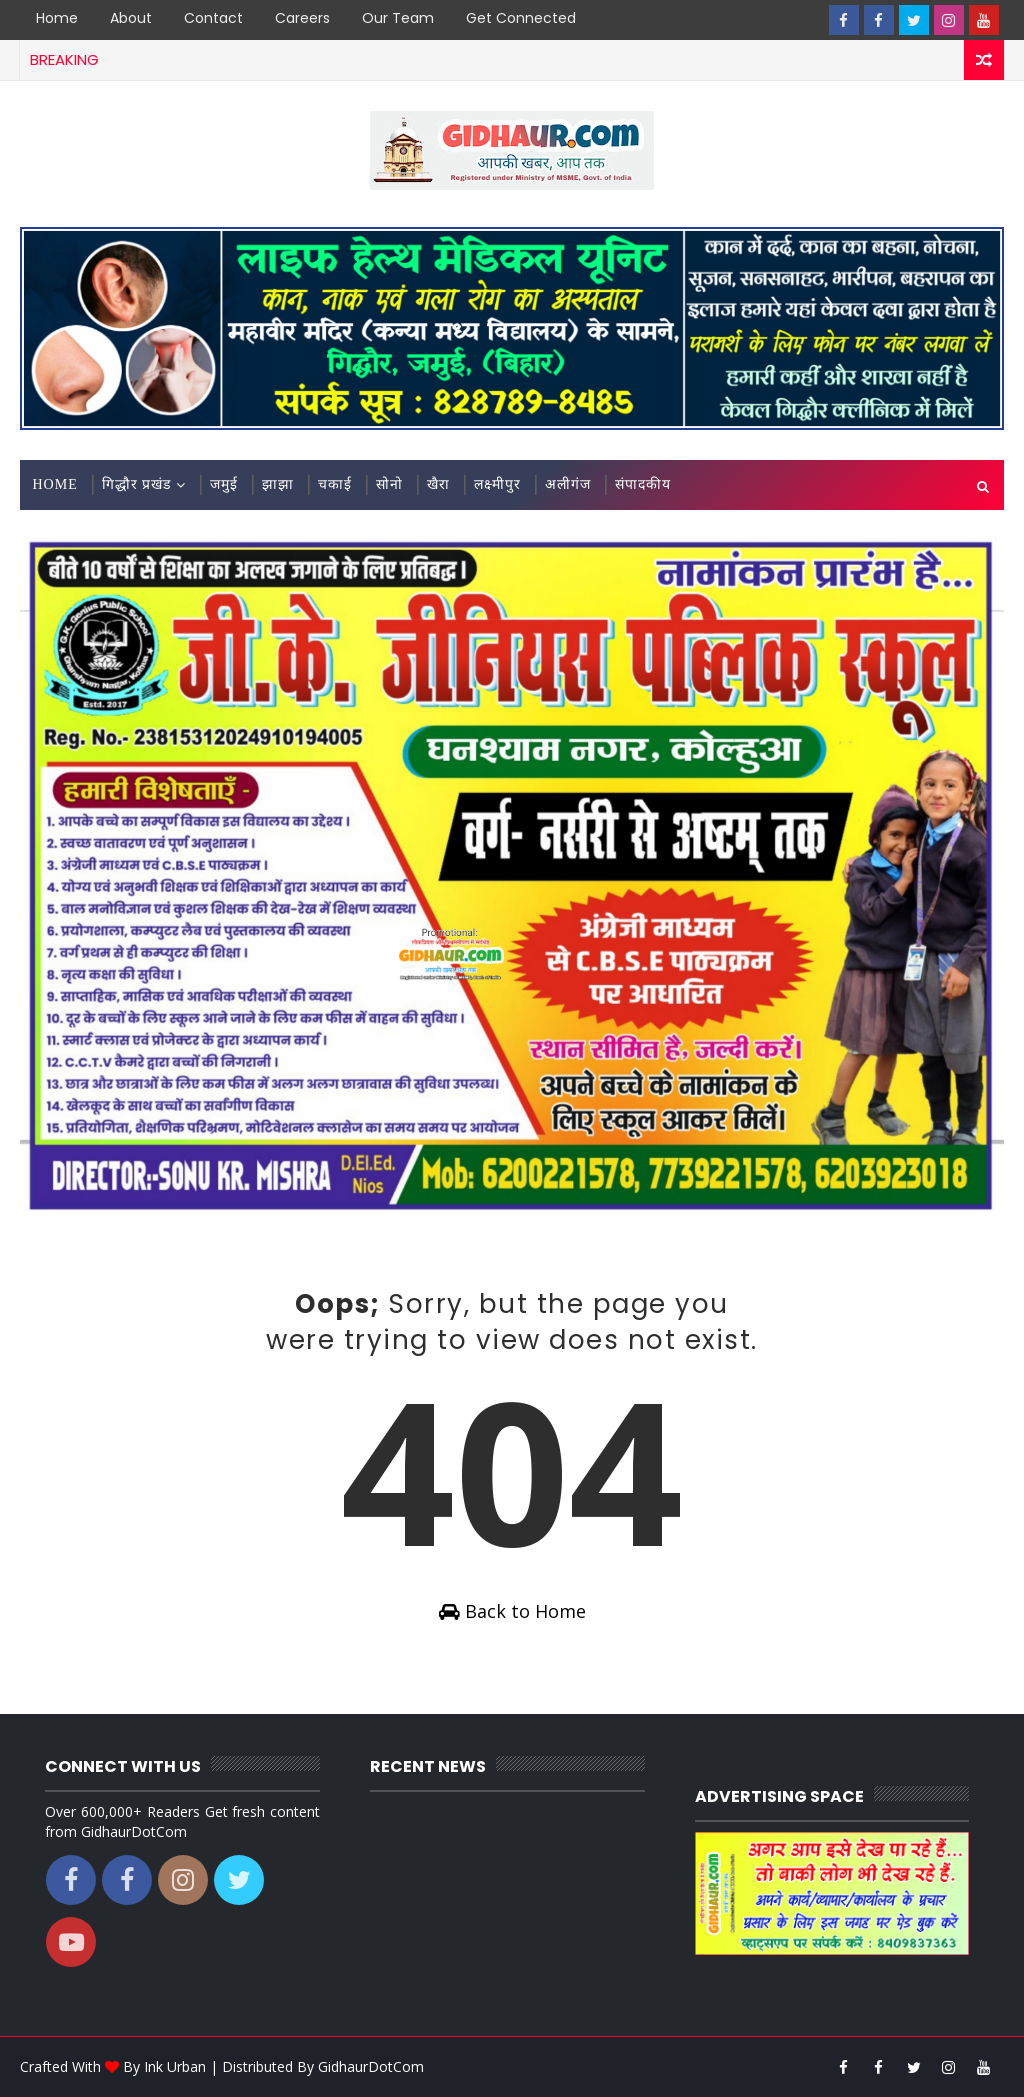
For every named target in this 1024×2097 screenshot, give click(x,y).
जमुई (224, 484)
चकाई (335, 484)
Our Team (398, 18)
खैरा (438, 484)
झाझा (278, 484)
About (131, 18)
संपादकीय (643, 484)
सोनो (389, 484)
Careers (302, 18)
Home (57, 18)
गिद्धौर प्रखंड (137, 484)
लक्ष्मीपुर (497, 484)
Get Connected (521, 18)
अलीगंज (568, 484)
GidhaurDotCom (371, 2066)
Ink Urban (175, 2066)
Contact (213, 18)
